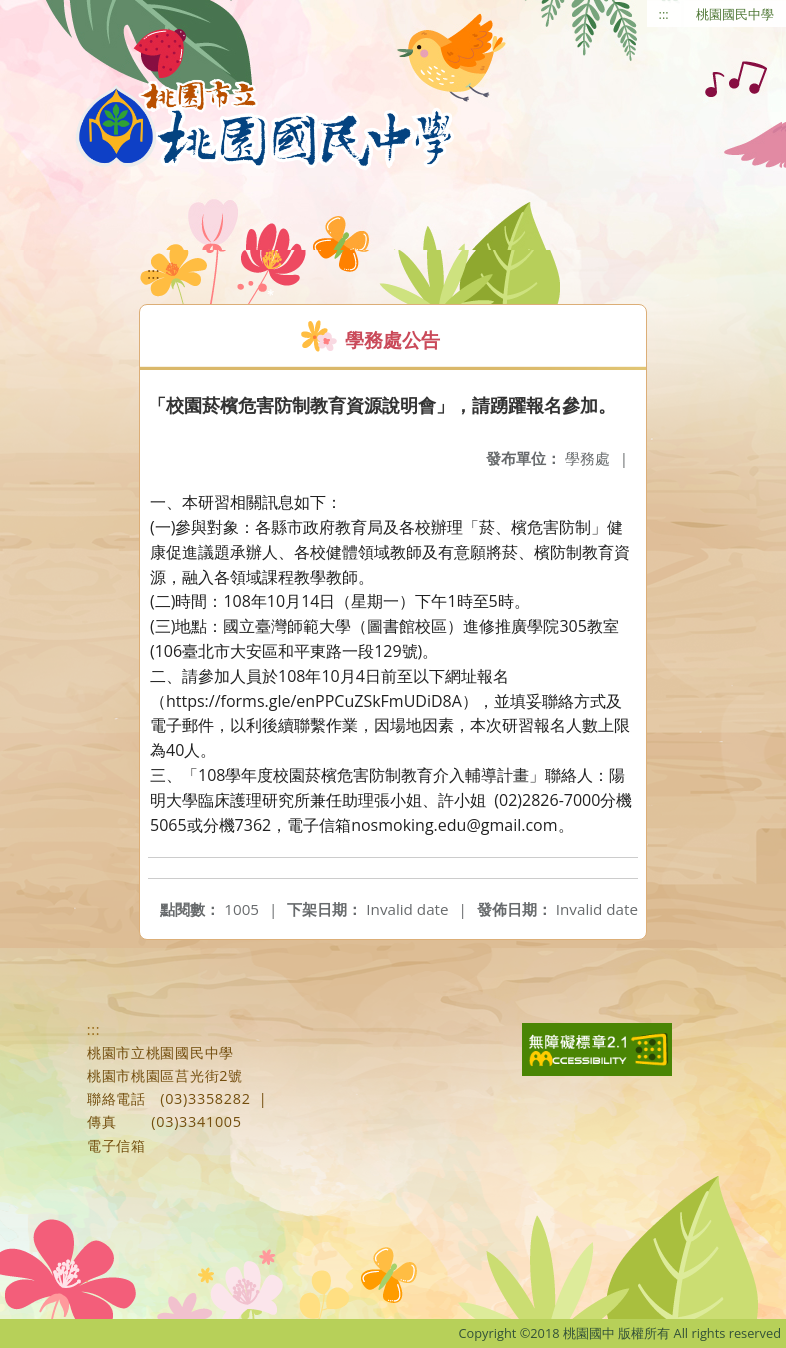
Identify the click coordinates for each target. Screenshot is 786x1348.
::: (664, 14)
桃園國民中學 (735, 14)
